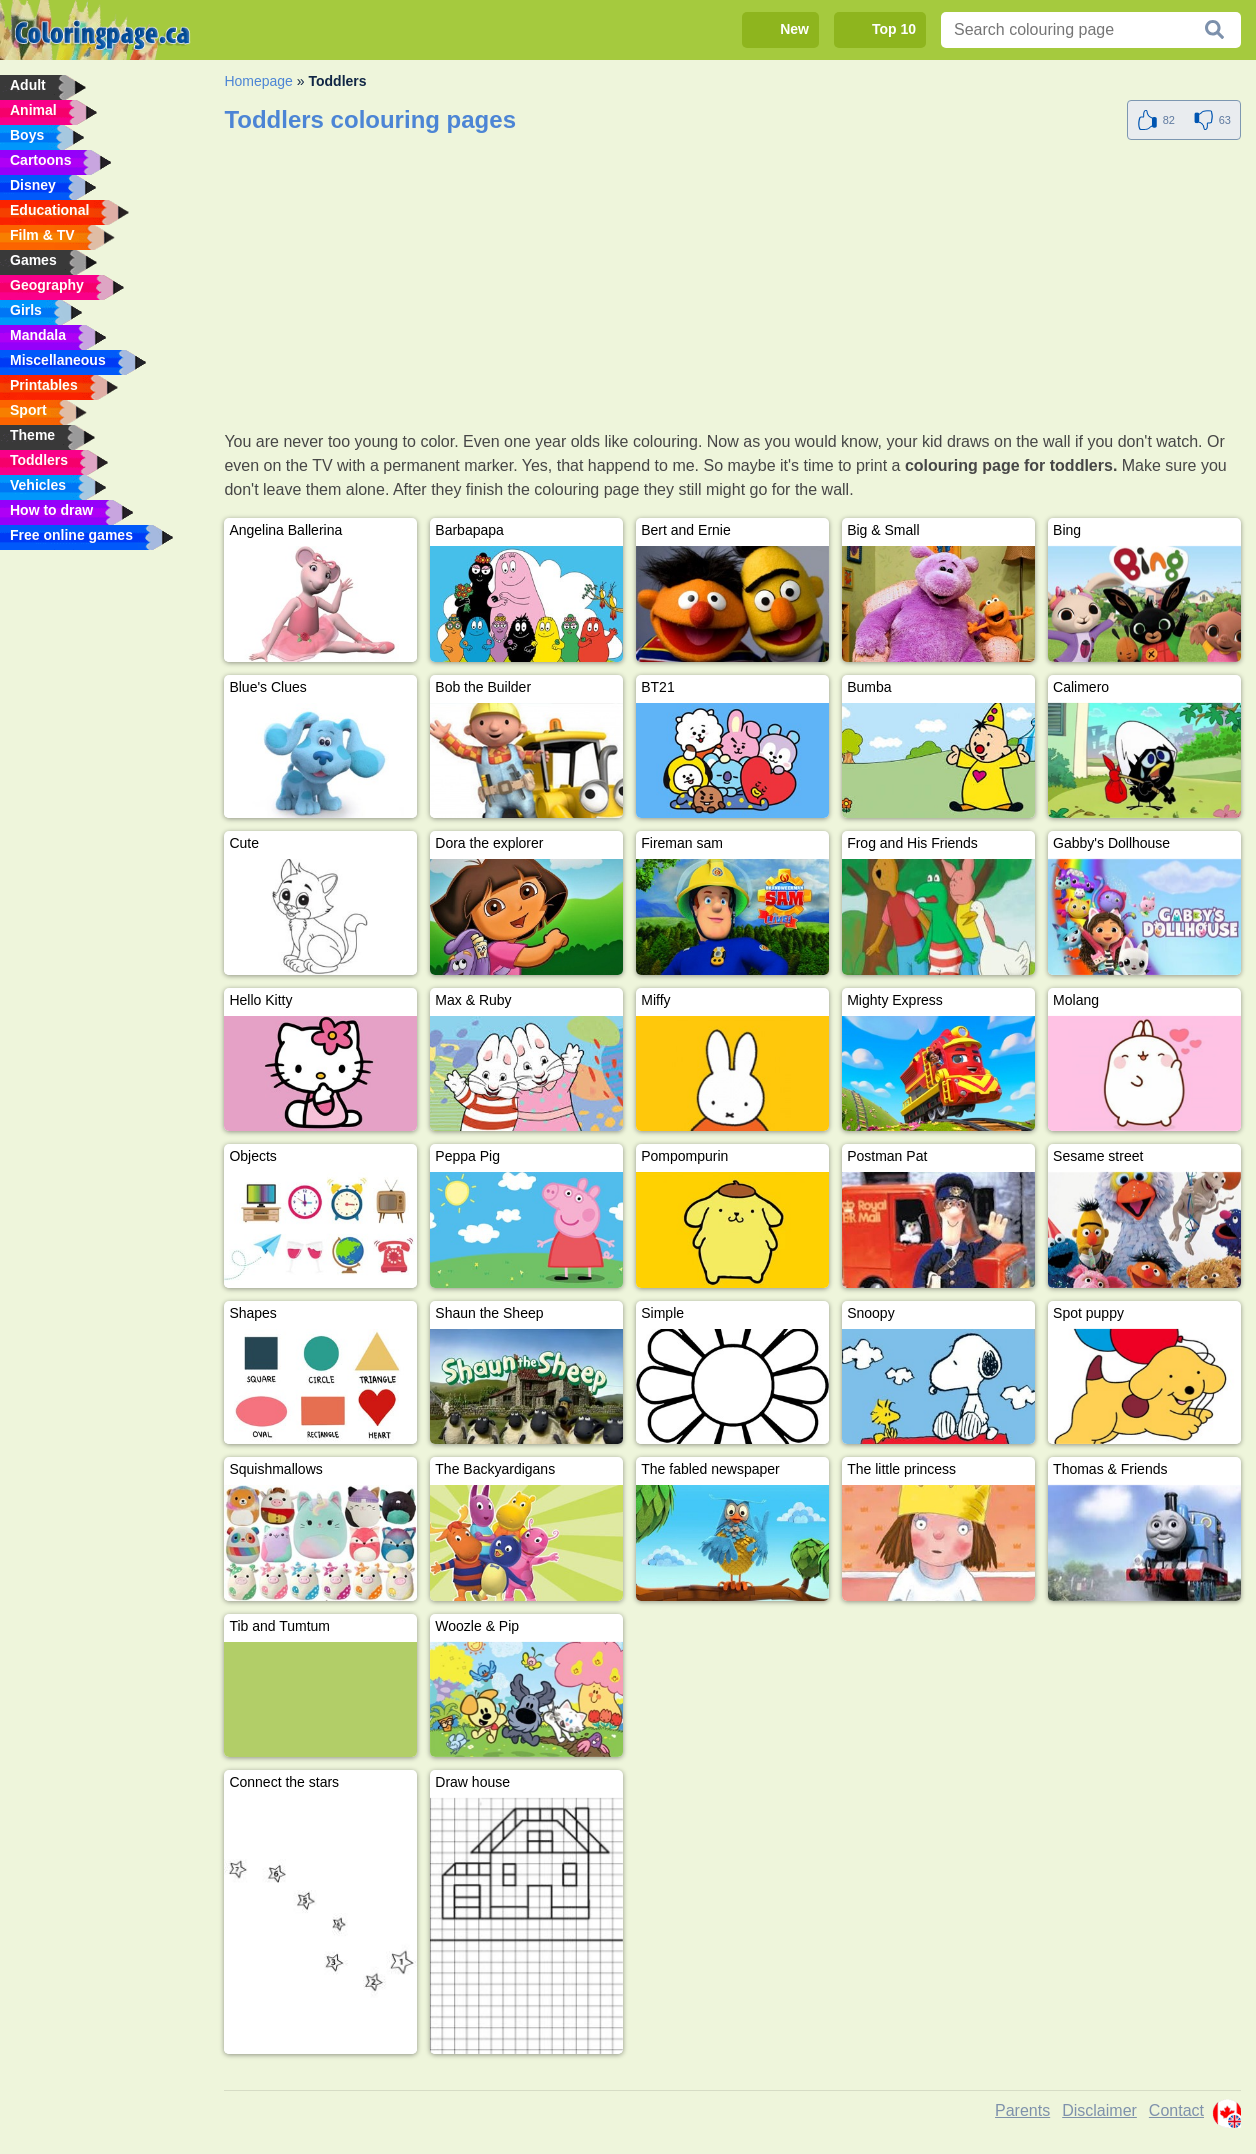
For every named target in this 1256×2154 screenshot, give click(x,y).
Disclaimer (1099, 2110)
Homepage (258, 81)
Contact (1176, 2110)
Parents (1022, 2110)
